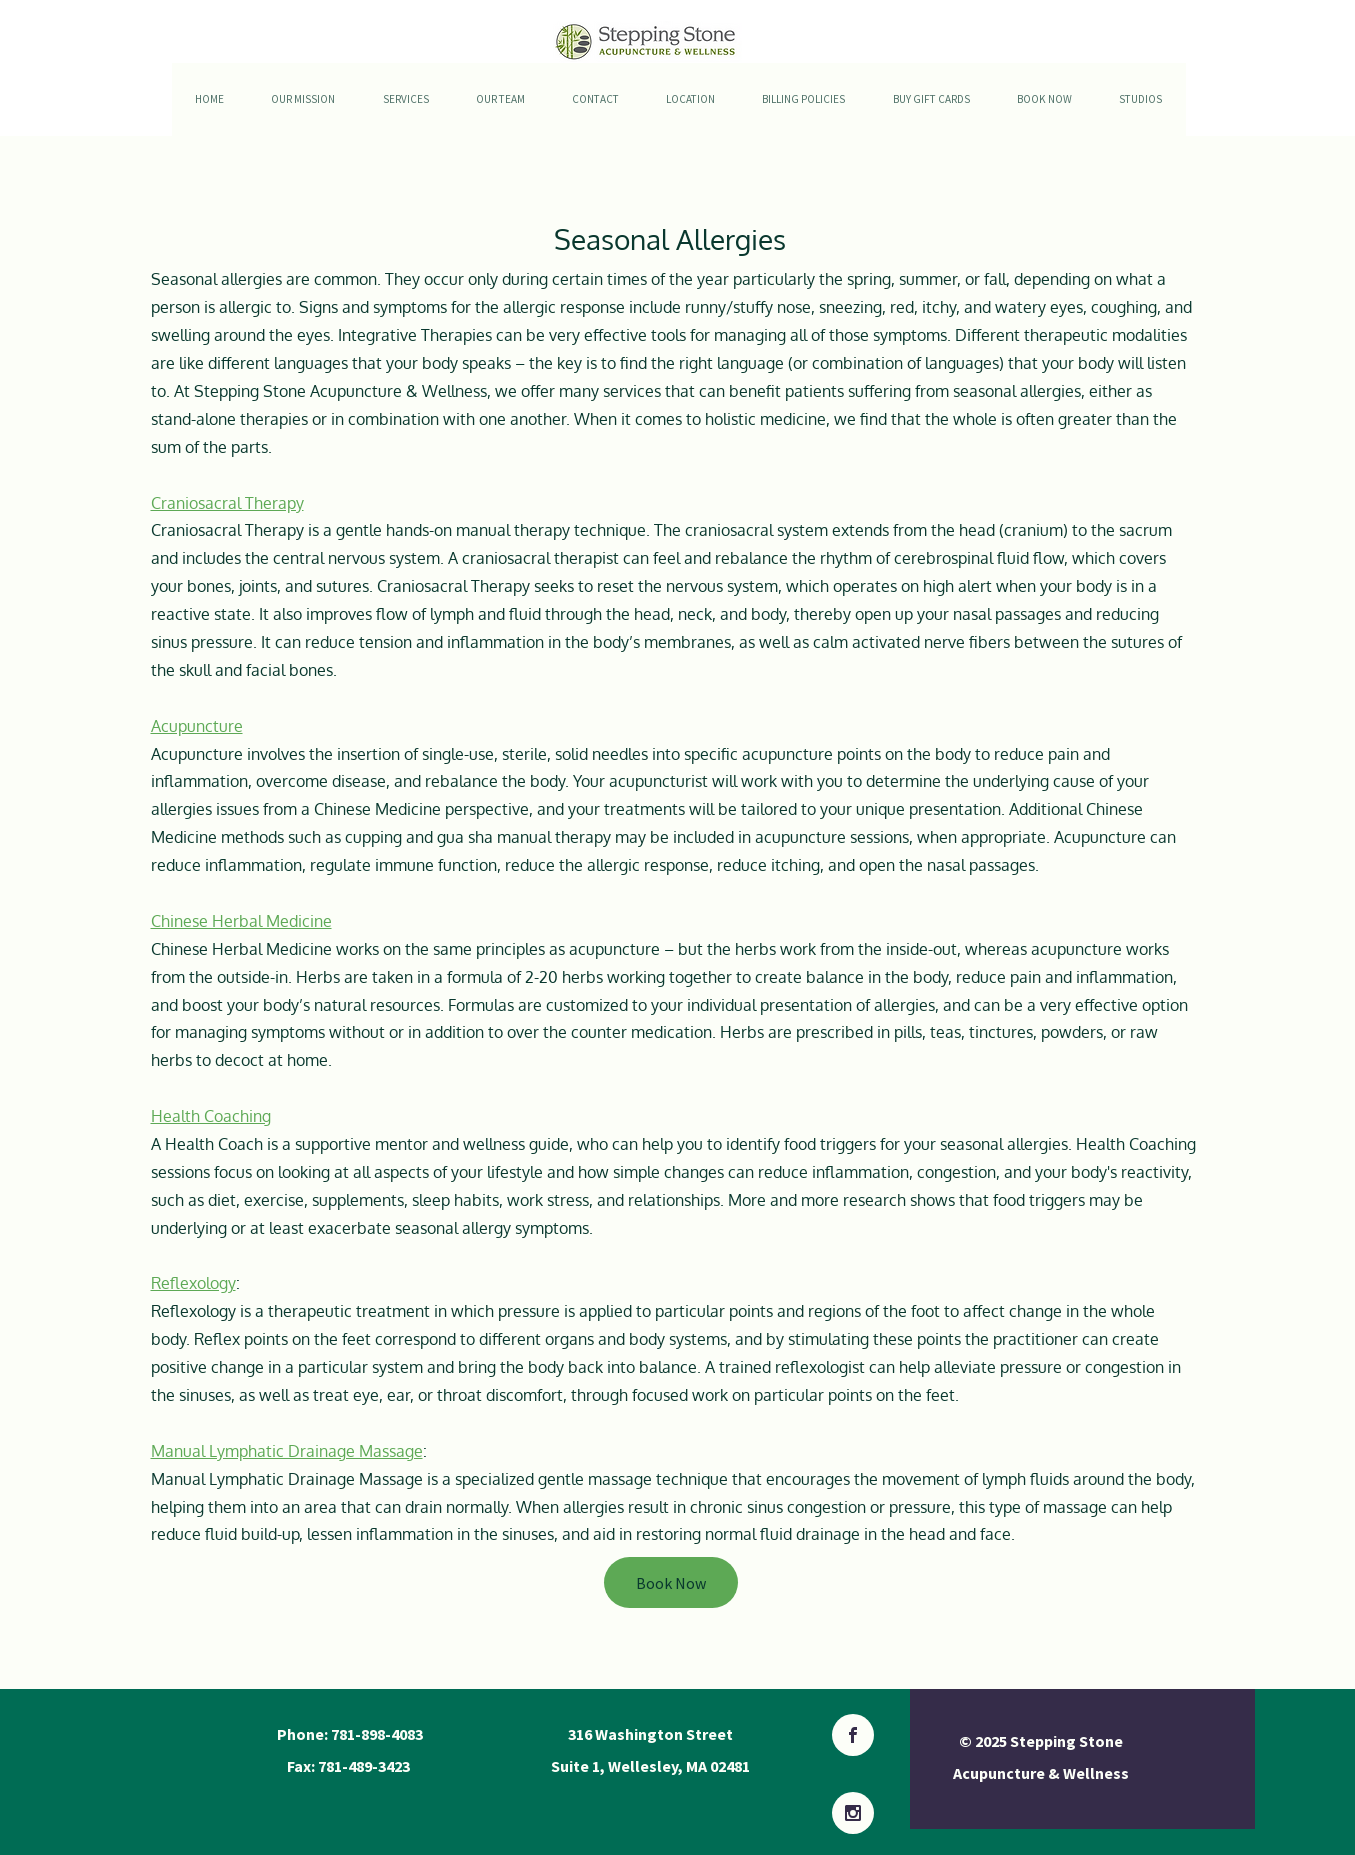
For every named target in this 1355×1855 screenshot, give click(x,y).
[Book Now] (671, 1582)
